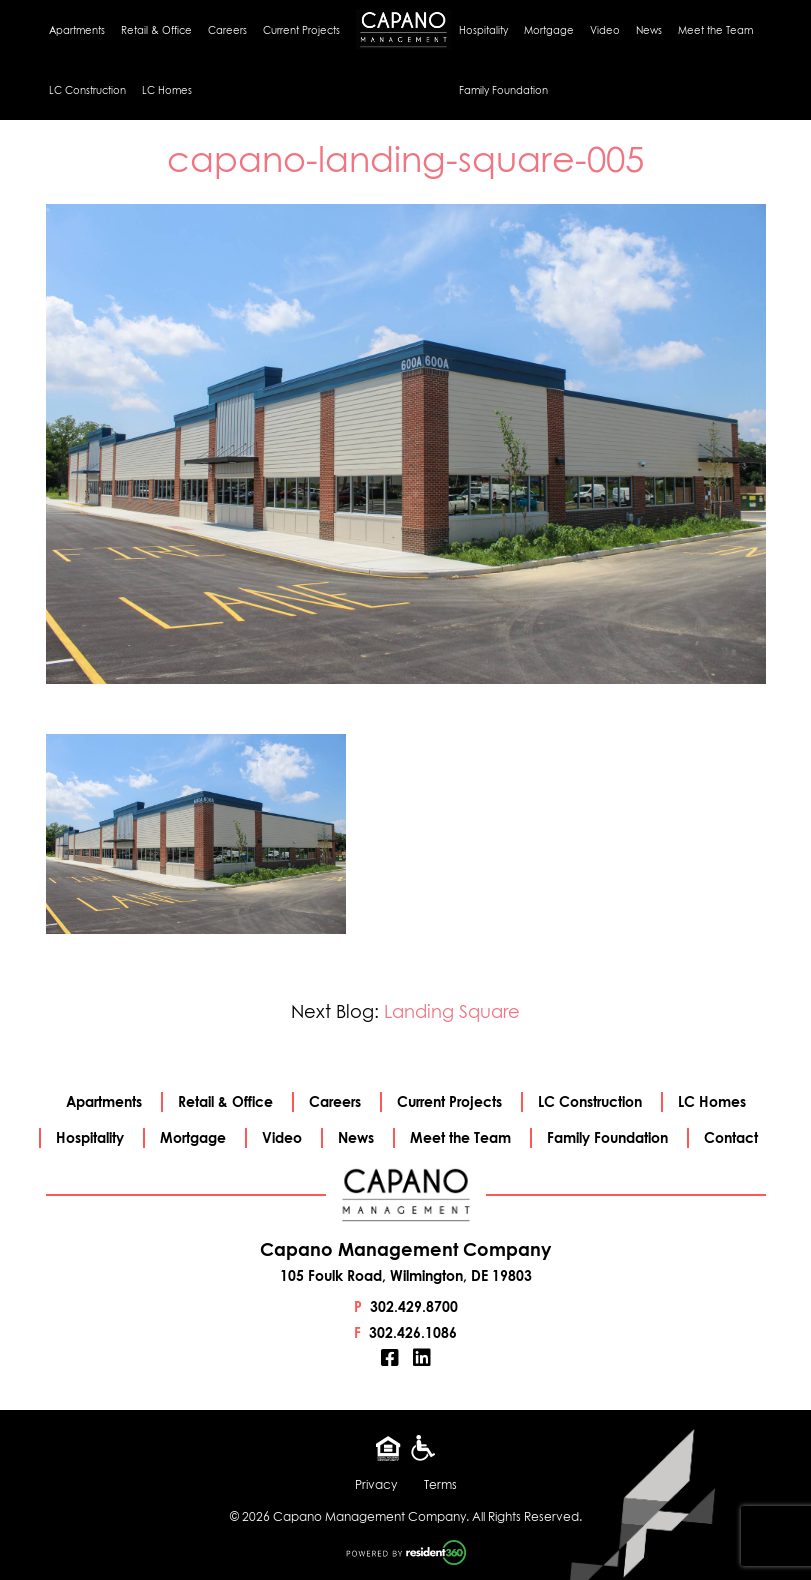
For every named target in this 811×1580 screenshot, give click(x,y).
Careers (227, 30)
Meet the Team (715, 30)
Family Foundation (503, 90)
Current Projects (301, 30)
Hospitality (483, 30)
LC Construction (87, 90)
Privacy (376, 1484)
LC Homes (167, 90)
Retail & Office (156, 30)
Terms (440, 1484)
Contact (731, 1137)
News (649, 30)
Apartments (77, 30)
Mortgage (549, 30)
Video (605, 30)
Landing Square (452, 1011)
